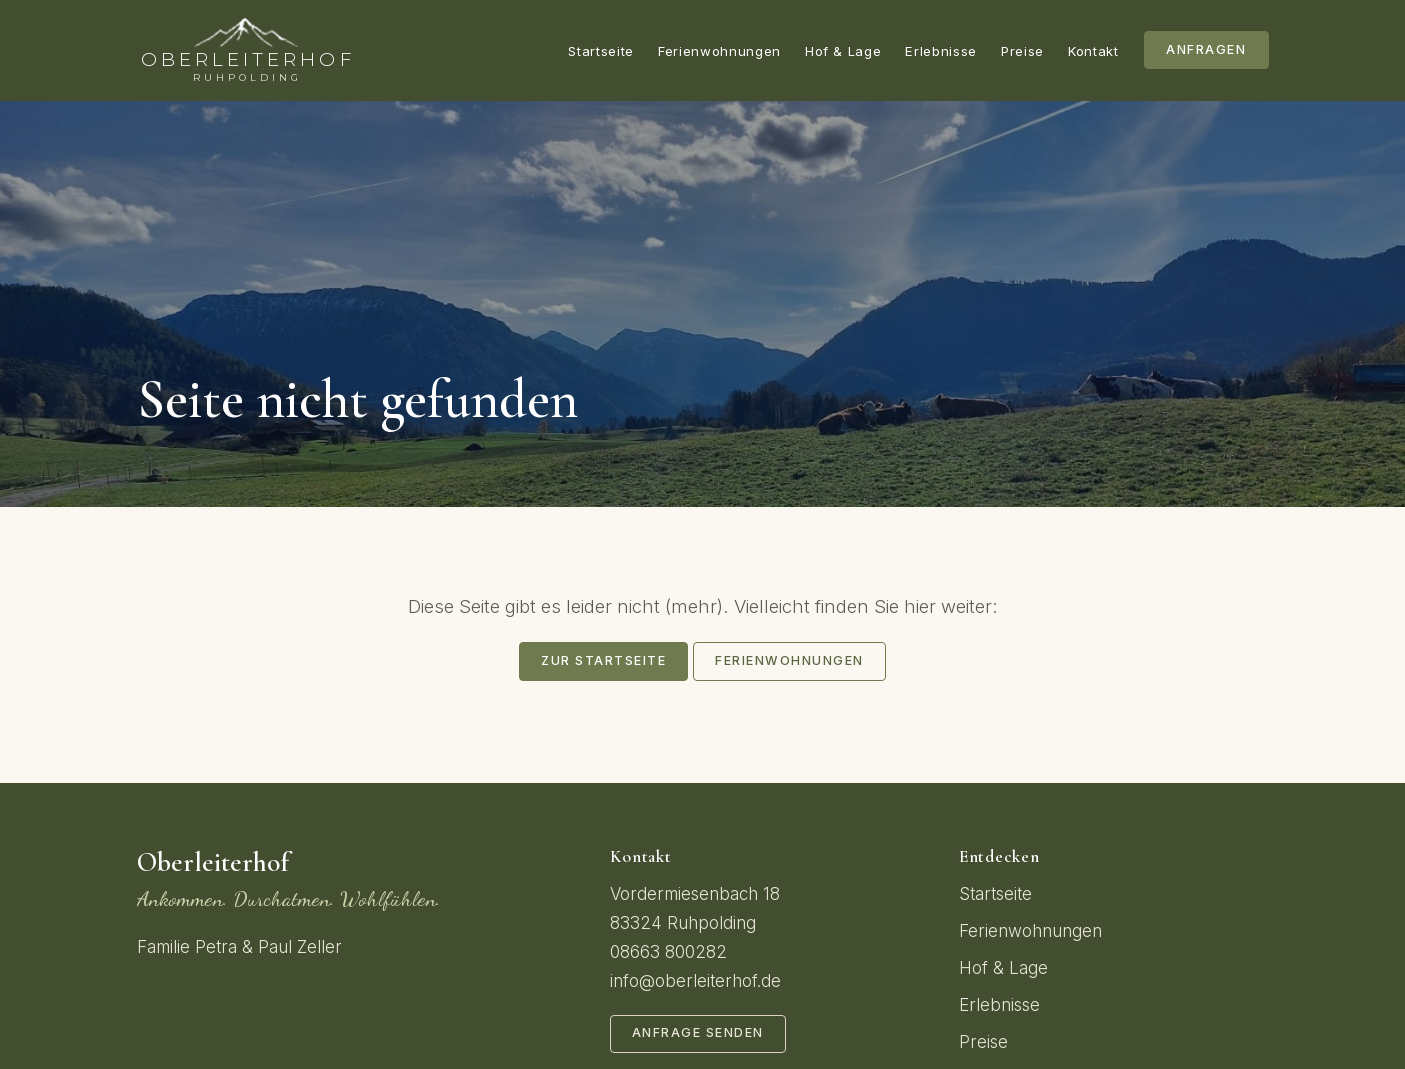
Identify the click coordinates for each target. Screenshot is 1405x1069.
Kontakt (1093, 51)
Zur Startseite (603, 660)
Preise (1022, 51)
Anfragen (1206, 49)
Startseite (601, 51)
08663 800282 (668, 952)
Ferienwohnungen (719, 51)
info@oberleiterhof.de (695, 981)
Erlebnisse (941, 51)
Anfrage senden (698, 1032)
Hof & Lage (843, 51)
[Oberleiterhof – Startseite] (246, 50)
